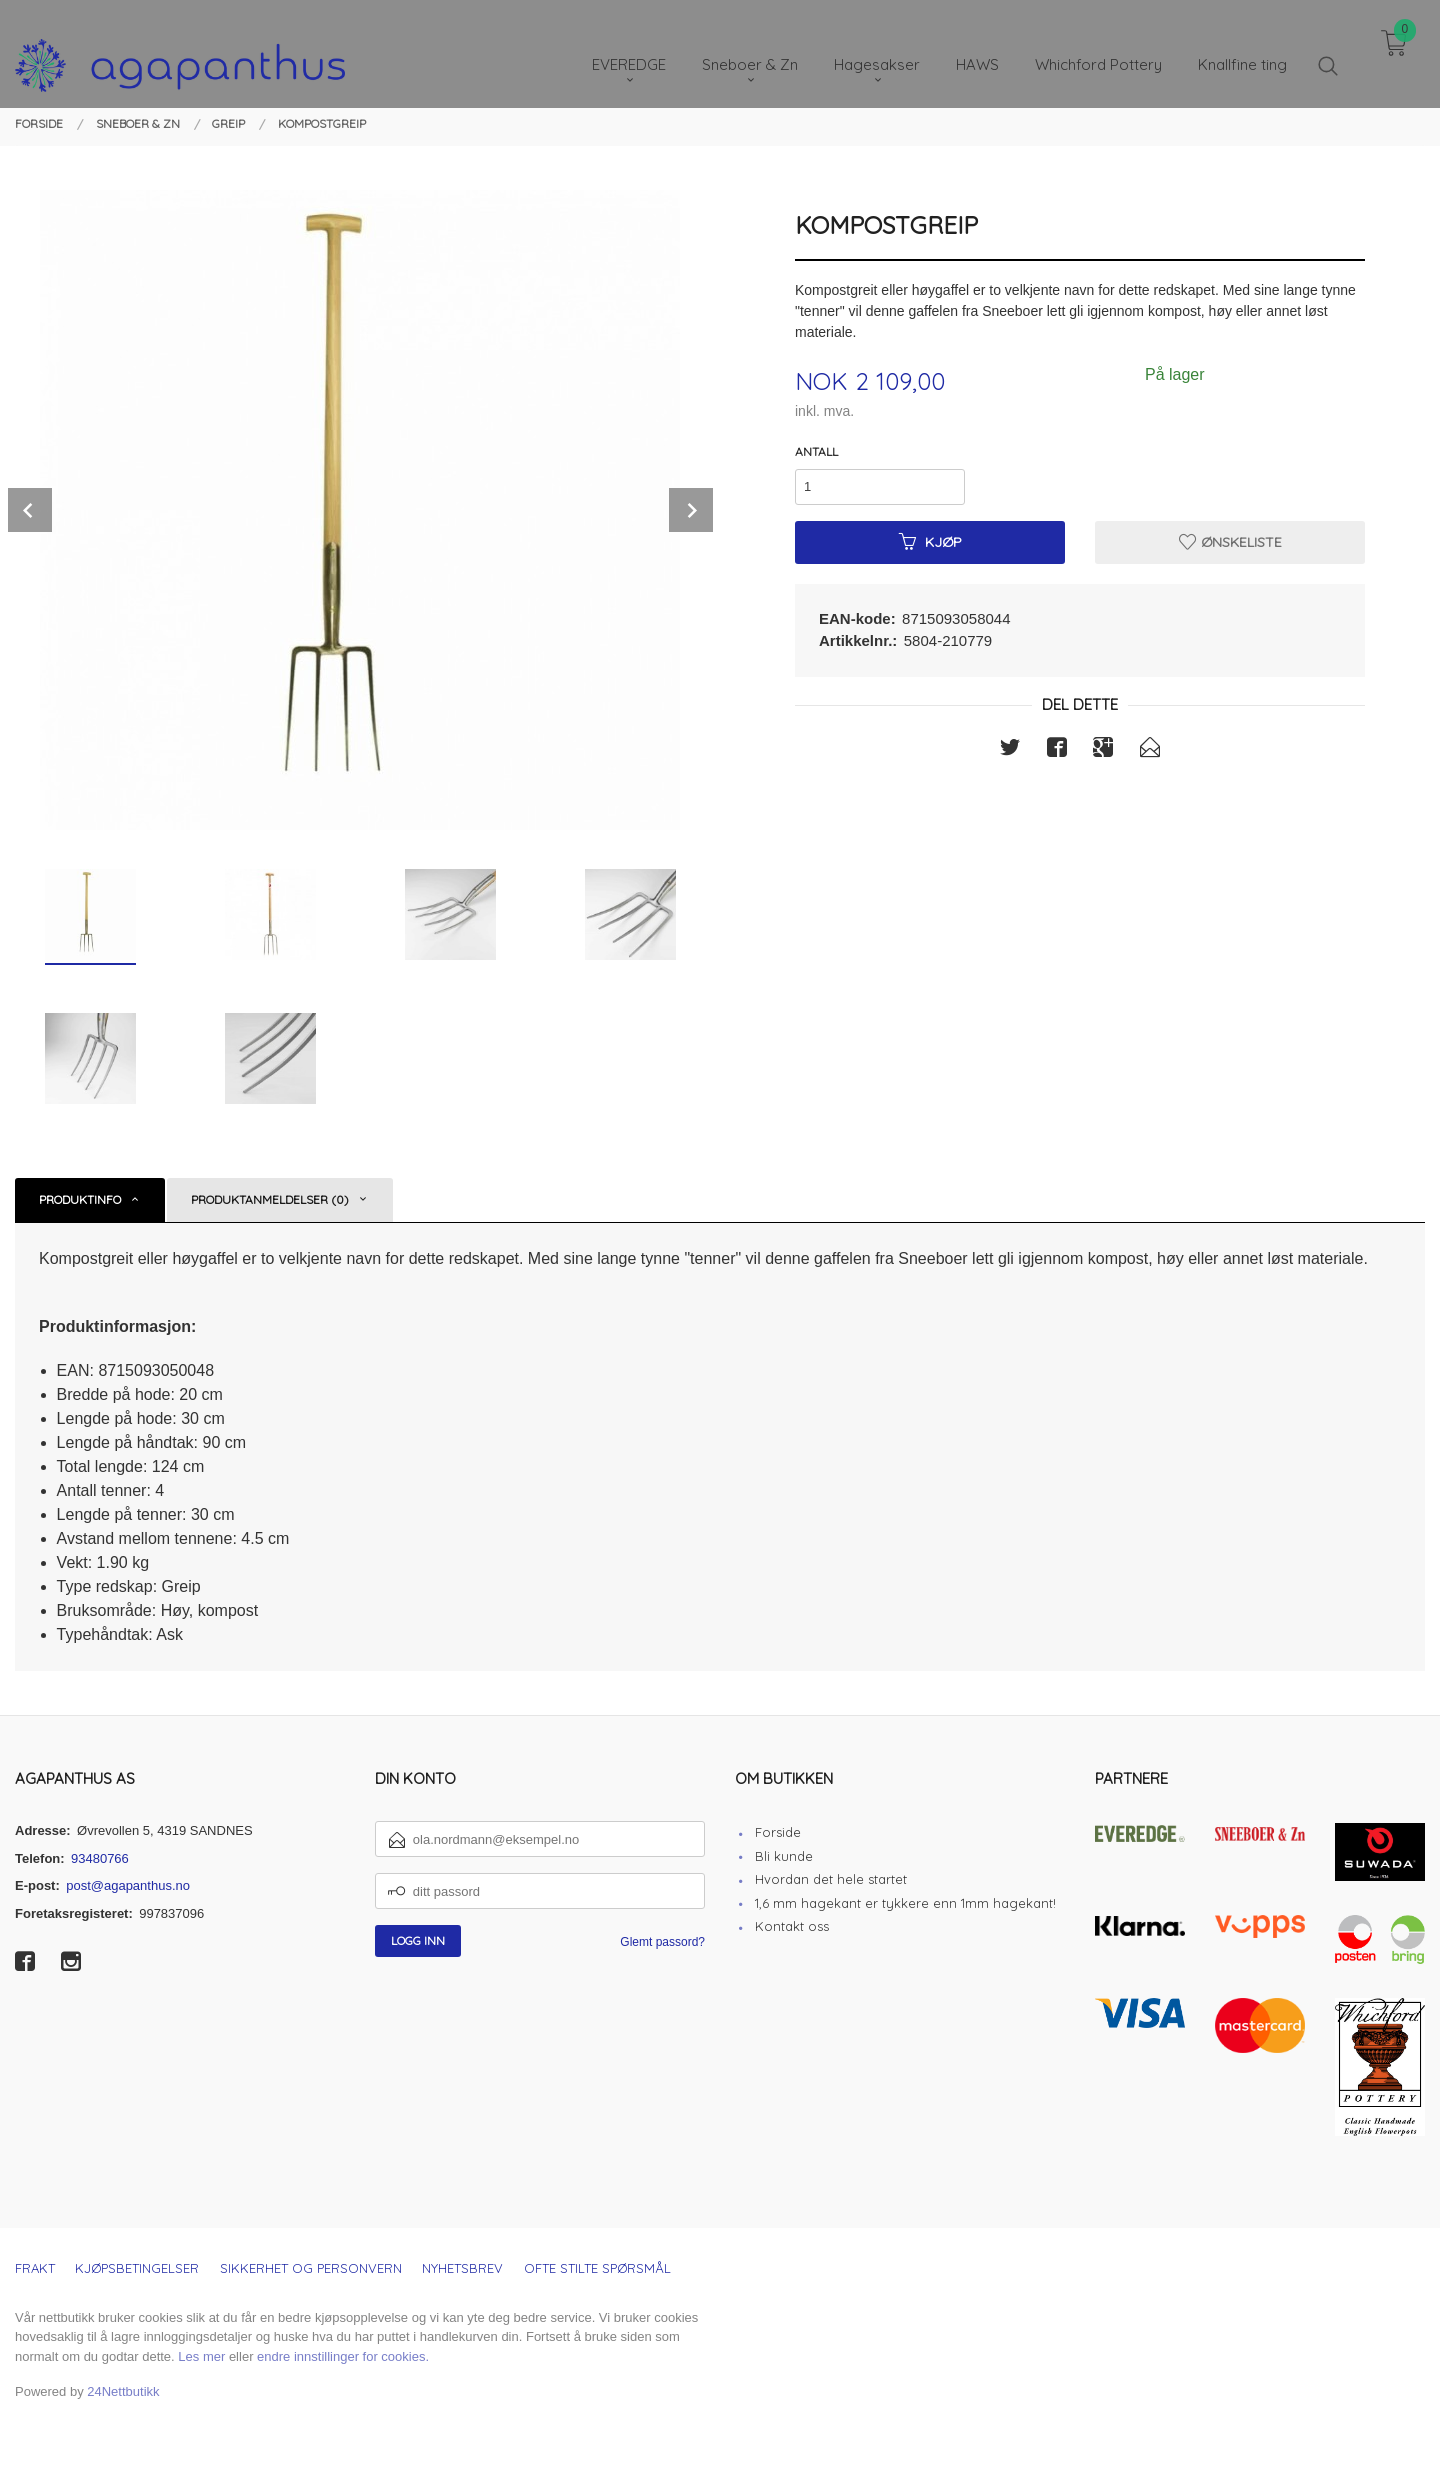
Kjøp (930, 542)
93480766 (100, 1858)
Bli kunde (784, 1856)
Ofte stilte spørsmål (597, 2268)
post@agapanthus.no (128, 1885)
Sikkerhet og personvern (311, 2268)
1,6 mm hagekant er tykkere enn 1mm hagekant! (905, 1903)
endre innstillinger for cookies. (343, 2356)
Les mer (201, 2356)
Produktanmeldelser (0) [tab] (270, 1199)
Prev (30, 510)
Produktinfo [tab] (80, 1199)
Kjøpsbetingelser (137, 2268)
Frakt (35, 2268)
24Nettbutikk (123, 2391)
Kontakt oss (792, 1926)
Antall (816, 451)
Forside (778, 1832)
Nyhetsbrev (462, 2268)
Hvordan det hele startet (831, 1879)
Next (691, 510)
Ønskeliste (1230, 542)
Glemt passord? (662, 1942)
